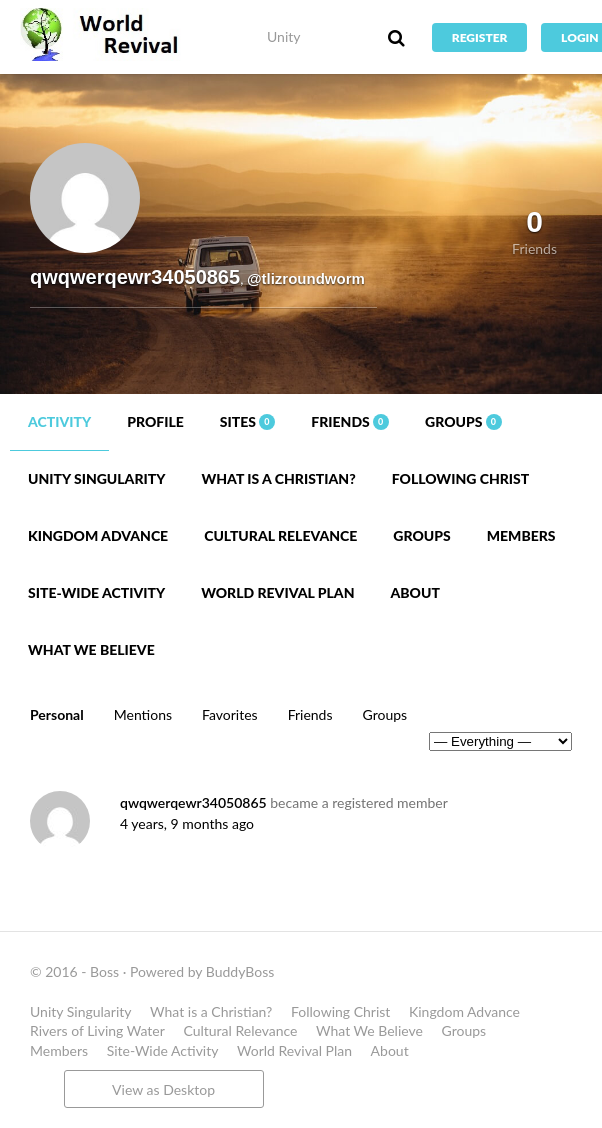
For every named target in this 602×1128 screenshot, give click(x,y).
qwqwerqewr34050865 (193, 802)
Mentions (143, 714)
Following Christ (461, 478)
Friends (350, 421)
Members (521, 535)
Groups (463, 421)
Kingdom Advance (98, 535)
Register (480, 37)
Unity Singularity (96, 478)
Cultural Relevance (280, 535)
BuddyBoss (240, 971)
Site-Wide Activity (96, 592)
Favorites (230, 714)
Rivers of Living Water (97, 1030)
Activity (59, 421)
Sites (248, 421)
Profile (155, 421)
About (414, 592)
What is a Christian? (278, 478)
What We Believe (91, 649)
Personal (57, 714)
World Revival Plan (277, 592)
